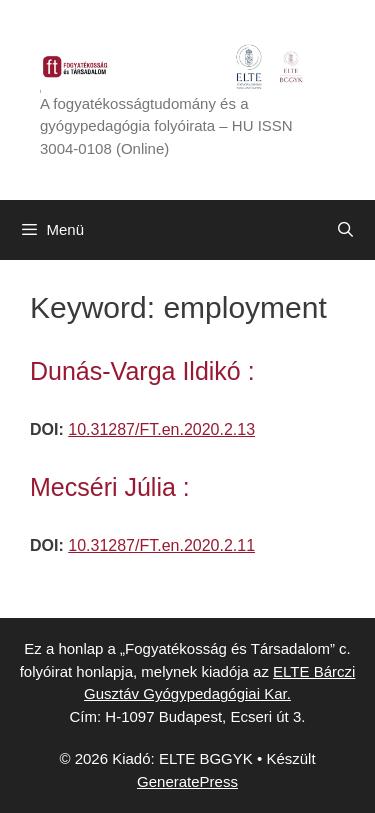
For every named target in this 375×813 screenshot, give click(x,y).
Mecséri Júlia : (110, 487)
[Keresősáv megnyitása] (345, 230)
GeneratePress (187, 781)
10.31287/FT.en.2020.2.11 (161, 545)
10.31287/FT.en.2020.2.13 (161, 429)
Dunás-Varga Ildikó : (142, 371)
